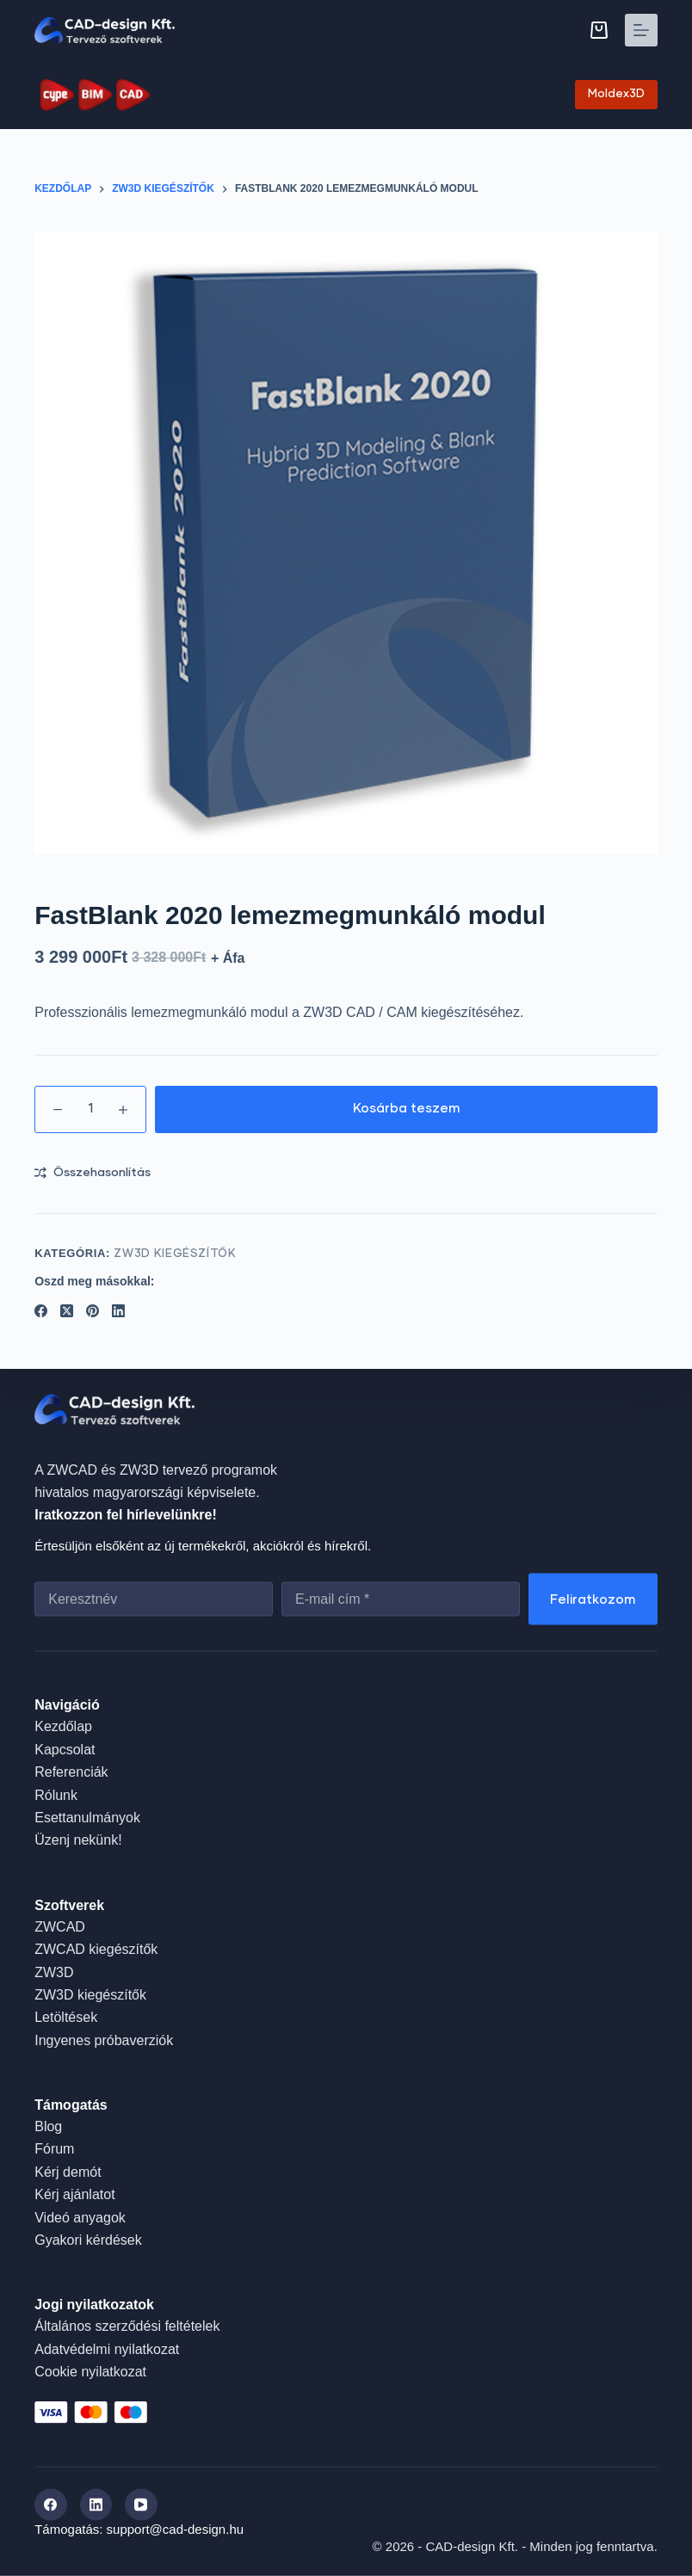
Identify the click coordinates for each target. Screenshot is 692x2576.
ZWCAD (59, 1926)
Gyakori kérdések (88, 2240)
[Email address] (400, 1599)
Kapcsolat (64, 1748)
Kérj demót (67, 2171)
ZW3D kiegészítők (175, 1254)
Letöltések (65, 2017)
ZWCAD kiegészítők (96, 1949)
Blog (48, 2126)
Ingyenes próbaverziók (103, 2039)
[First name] (153, 1599)
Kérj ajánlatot (74, 2194)
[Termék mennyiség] (90, 1109)
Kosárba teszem (406, 1108)
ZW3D (53, 1971)
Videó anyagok (80, 2216)
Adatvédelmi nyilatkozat (106, 2348)
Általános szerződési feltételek (126, 2326)
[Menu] (641, 30)
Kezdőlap (63, 1726)
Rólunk (55, 1794)
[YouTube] (141, 2505)
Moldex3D (616, 94)
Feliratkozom (593, 1599)
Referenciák (71, 1772)
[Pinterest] (92, 1310)
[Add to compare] (92, 1173)
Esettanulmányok (87, 1816)
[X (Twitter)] (66, 1310)
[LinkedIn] (118, 1310)
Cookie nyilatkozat (90, 2371)
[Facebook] (40, 1310)
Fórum (54, 2149)
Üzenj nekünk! (77, 1840)
